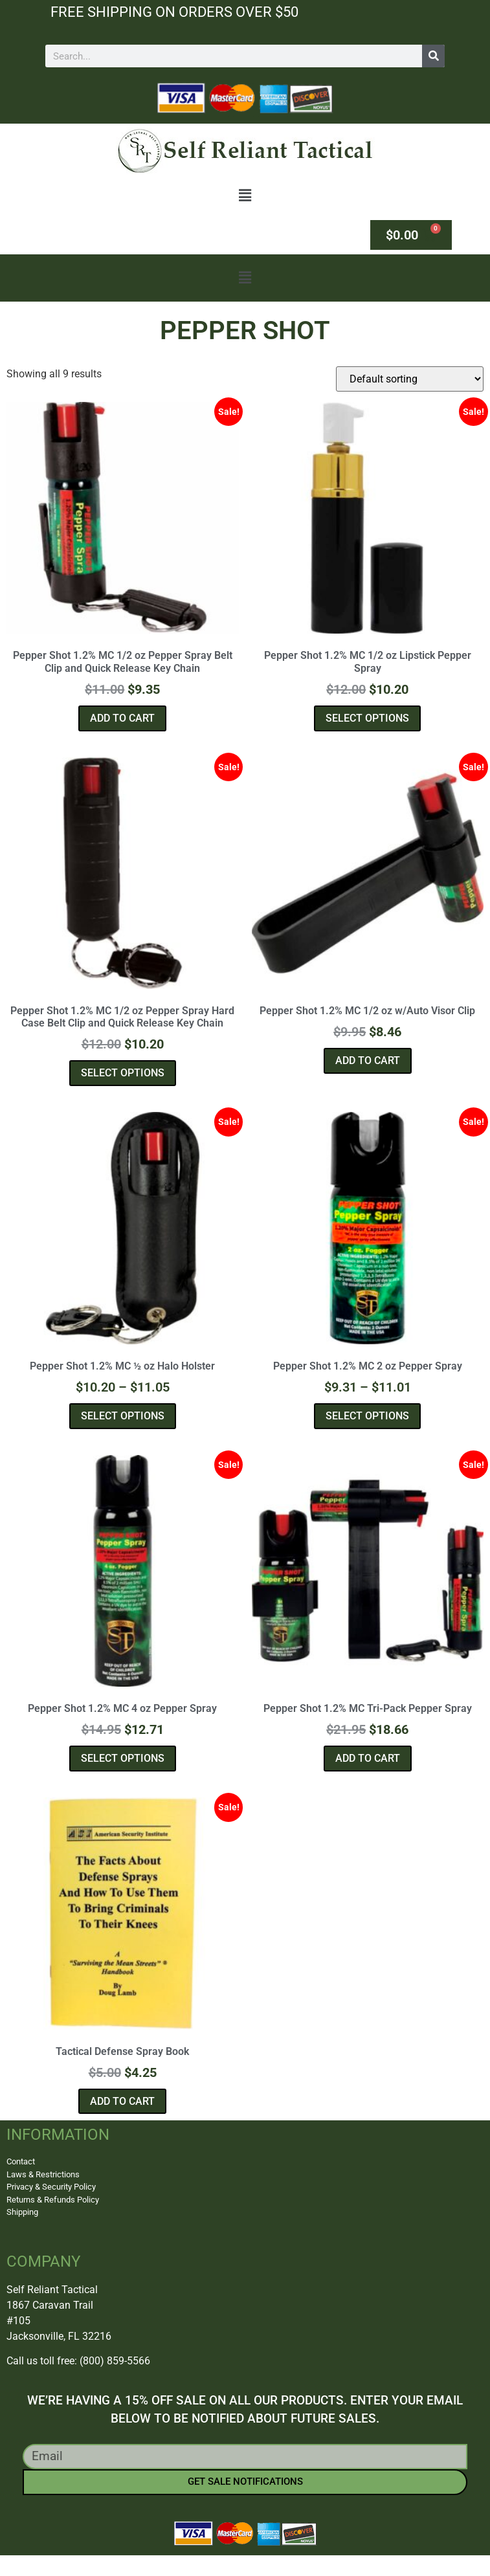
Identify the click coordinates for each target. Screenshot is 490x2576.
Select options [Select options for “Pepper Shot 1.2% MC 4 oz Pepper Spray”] (122, 1758)
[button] (245, 195)
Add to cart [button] (122, 718)
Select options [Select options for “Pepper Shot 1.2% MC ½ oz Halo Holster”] (122, 1416)
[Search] (433, 56)
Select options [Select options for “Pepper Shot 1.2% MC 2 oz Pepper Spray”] (367, 1416)
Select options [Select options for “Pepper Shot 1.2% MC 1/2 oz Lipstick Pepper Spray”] (367, 718)
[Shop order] (410, 379)
